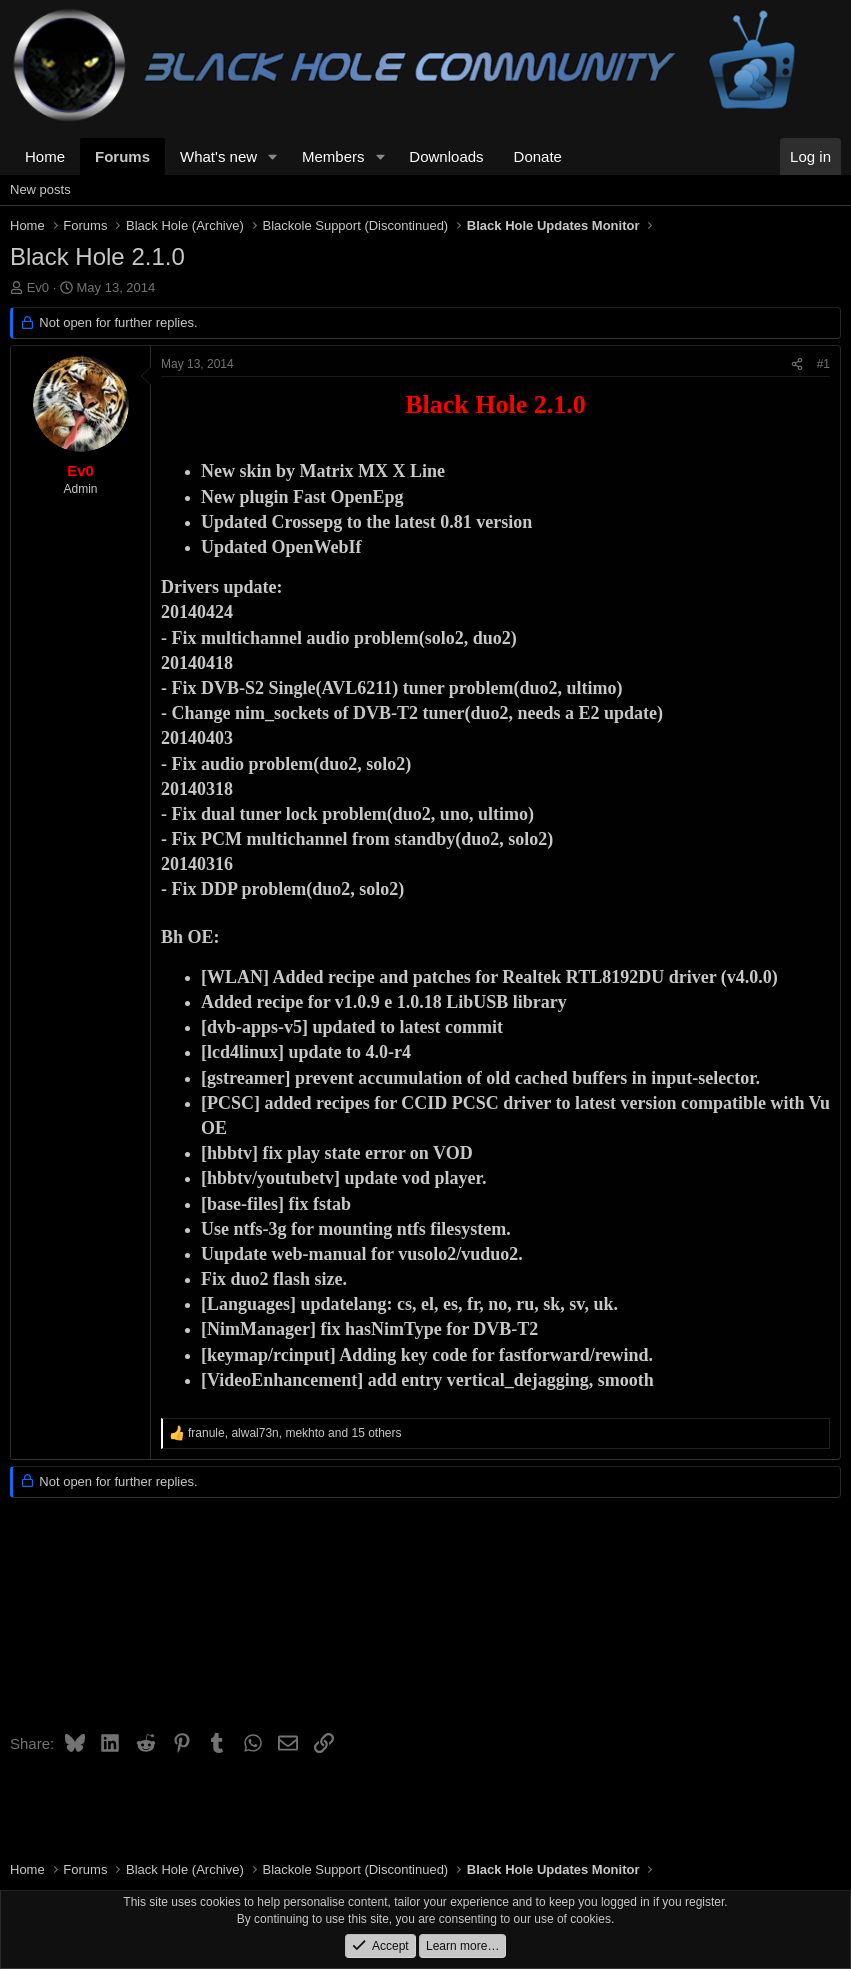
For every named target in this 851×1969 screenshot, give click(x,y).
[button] (273, 156)
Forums (122, 156)
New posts (40, 189)
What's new (218, 156)
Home (45, 156)
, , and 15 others (295, 1433)
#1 (823, 364)
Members (333, 156)
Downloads (446, 156)
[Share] (797, 364)
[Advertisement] (425, 1622)
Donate (538, 156)
